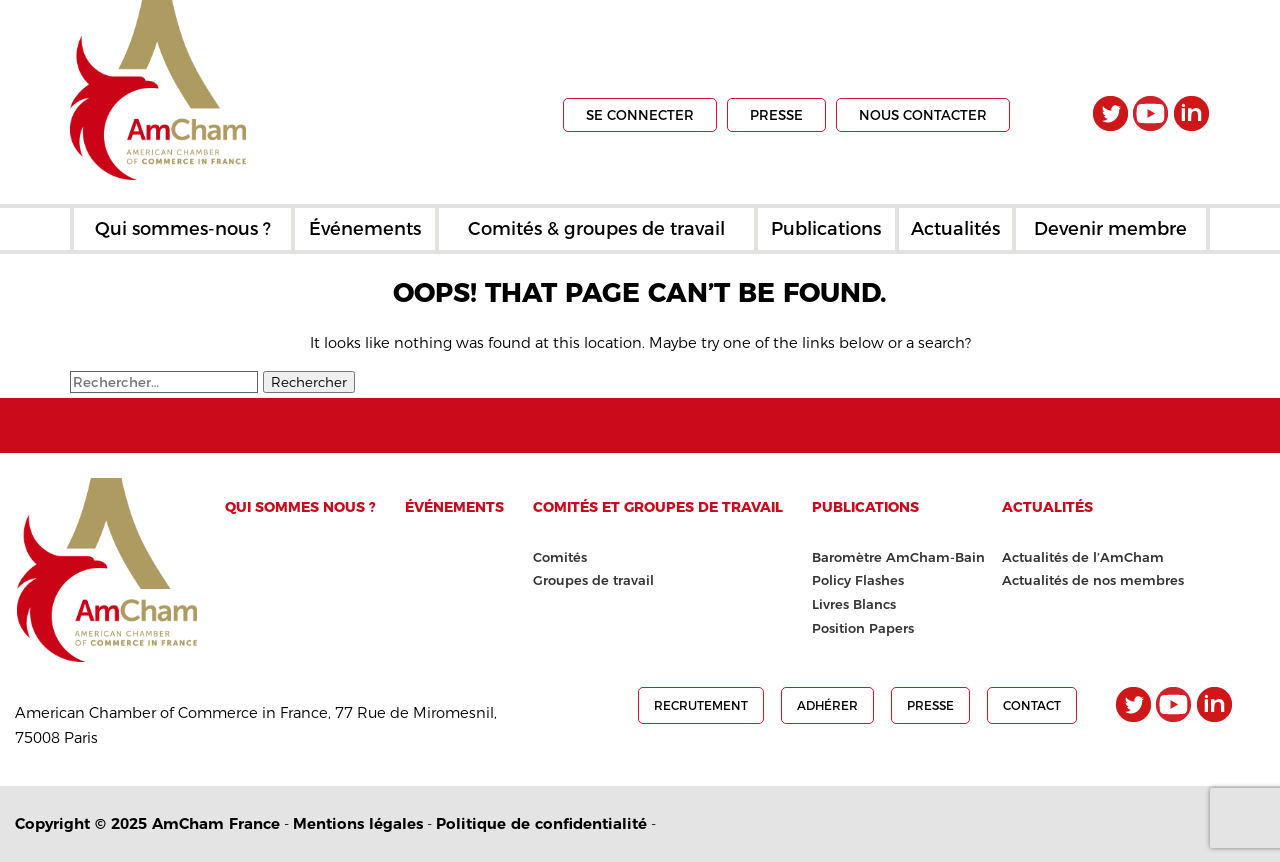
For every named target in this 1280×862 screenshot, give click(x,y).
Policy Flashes (858, 580)
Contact (1032, 705)
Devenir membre (1110, 229)
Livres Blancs (854, 604)
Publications (826, 229)
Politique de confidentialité (541, 823)
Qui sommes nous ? (300, 507)
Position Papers (863, 628)
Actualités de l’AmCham (1083, 557)
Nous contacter (923, 115)
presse (776, 115)
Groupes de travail (593, 580)
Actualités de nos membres (1093, 580)
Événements (365, 229)
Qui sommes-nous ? (183, 229)
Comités (560, 557)
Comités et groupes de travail (658, 507)
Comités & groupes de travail (596, 229)
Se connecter (640, 115)
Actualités (955, 229)
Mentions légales (358, 823)
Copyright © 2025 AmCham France (147, 823)
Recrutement (701, 705)
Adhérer (827, 705)
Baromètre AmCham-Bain (898, 557)
